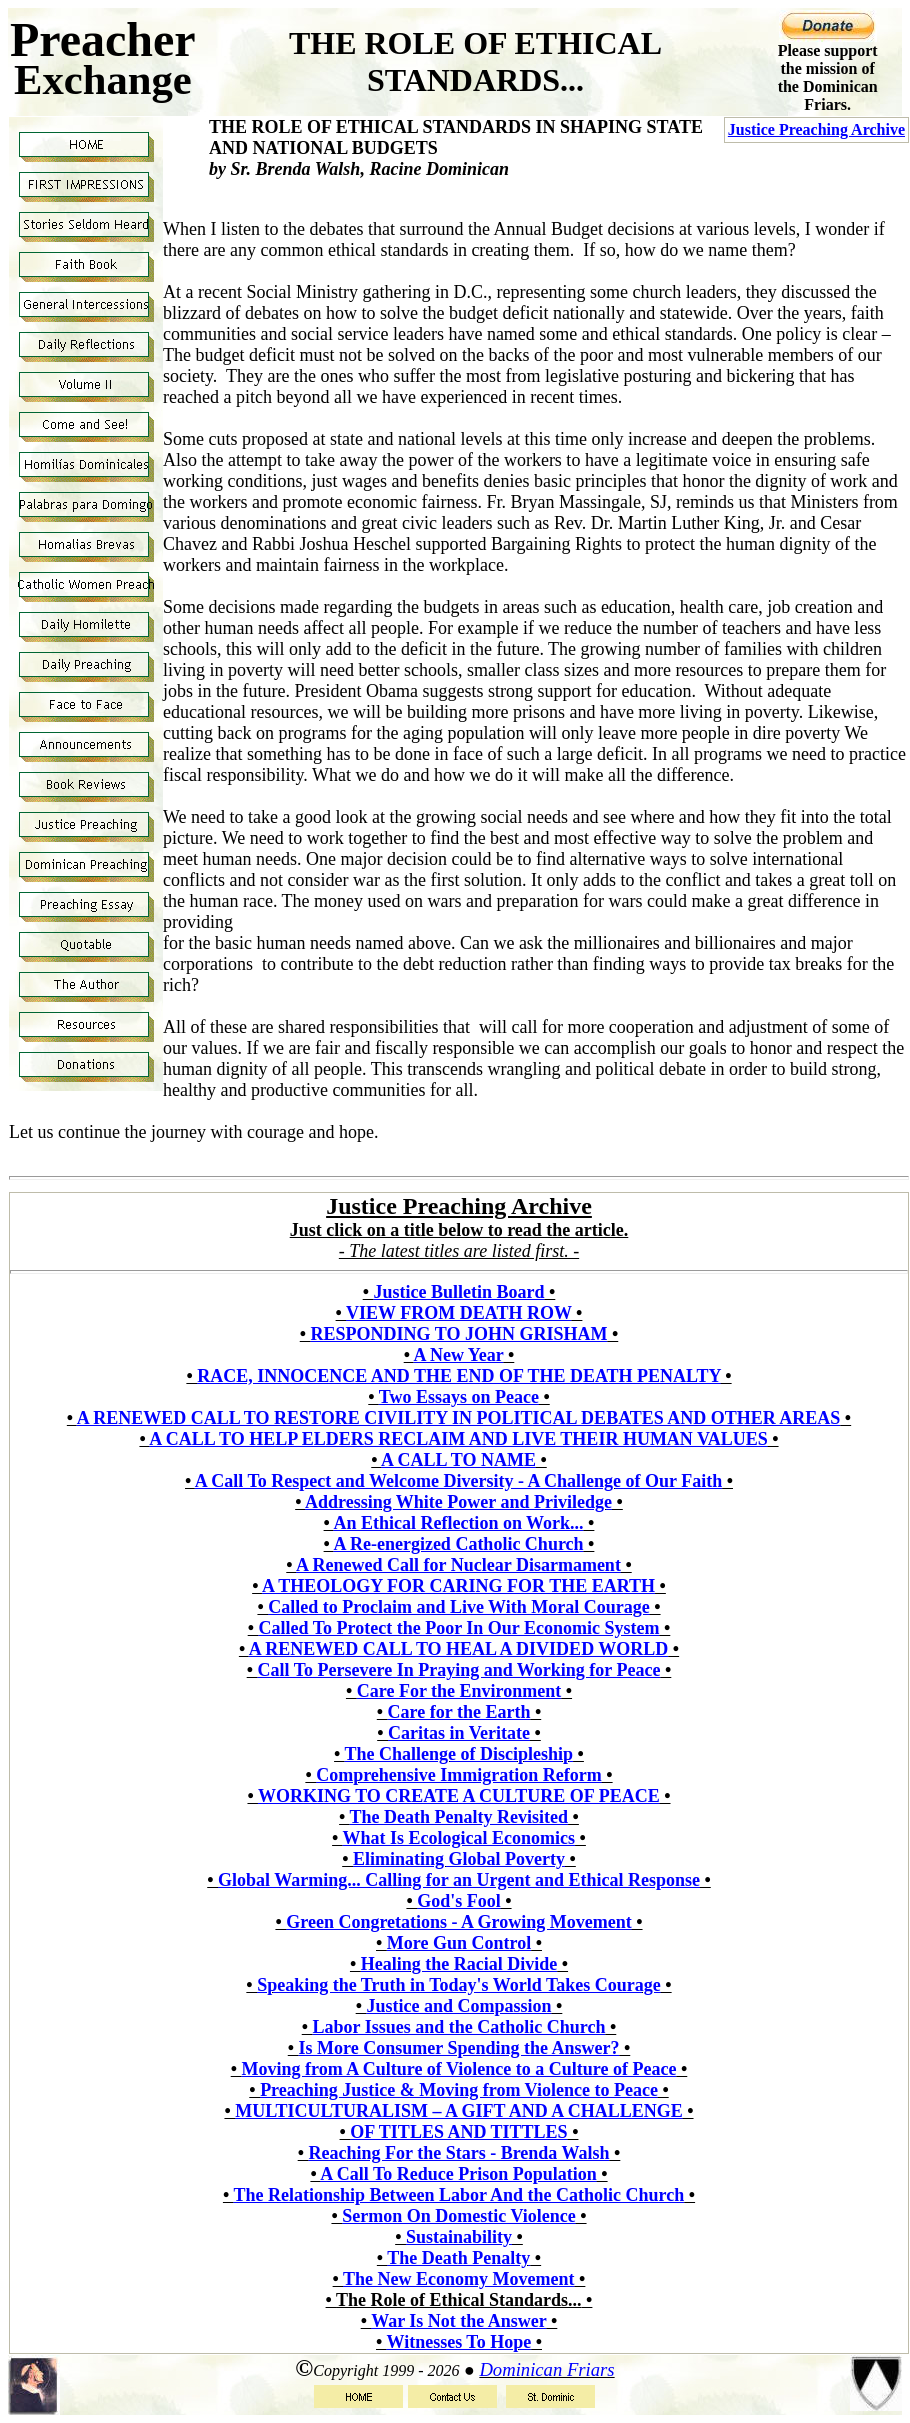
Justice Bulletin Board (458, 1292)
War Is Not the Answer (458, 2321)
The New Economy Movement (458, 2279)
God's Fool (459, 1901)
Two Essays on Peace (459, 1397)
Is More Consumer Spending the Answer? (459, 2048)
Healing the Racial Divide (459, 1964)
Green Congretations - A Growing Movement (458, 1922)
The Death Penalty (458, 2258)
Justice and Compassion (458, 2006)
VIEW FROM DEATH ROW (459, 1313)
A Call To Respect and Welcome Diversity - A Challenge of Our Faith (458, 1481)
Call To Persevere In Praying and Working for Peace (459, 1670)
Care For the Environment (459, 1691)
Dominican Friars (546, 2369)
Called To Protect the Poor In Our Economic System (459, 1628)
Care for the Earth (459, 1712)
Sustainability (459, 2237)
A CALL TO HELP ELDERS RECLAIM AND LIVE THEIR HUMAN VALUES (458, 1439)
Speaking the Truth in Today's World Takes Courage (459, 1985)
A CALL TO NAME (458, 1460)
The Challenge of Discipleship (459, 1754)
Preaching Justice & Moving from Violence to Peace (459, 2090)
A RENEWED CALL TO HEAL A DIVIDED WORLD (459, 1649)
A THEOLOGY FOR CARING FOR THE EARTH (458, 1586)
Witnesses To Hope (458, 2342)
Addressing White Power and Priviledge (458, 1502)
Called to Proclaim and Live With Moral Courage (458, 1607)
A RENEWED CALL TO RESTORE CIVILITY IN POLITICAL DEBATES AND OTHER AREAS (459, 1418)
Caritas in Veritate (459, 1733)
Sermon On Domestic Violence (458, 2216)
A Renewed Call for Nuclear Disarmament (458, 1565)
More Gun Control (459, 1943)
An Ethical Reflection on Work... (458, 1523)
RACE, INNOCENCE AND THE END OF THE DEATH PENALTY (459, 1376)
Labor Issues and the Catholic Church (459, 2027)
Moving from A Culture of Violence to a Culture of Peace (459, 2069)
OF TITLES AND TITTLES (458, 2132)
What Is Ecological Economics (459, 1838)
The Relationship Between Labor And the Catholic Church (458, 2195)
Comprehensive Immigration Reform (459, 1775)
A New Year (459, 1355)
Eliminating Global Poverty (459, 1859)
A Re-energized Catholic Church (458, 1544)
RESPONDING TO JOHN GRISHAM (459, 1334)
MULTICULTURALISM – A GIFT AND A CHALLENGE (458, 2111)
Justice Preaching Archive (816, 129)
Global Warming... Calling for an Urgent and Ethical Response (459, 1880)
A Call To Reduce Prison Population (458, 2174)
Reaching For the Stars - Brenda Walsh (458, 2153)
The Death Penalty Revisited (459, 1817)
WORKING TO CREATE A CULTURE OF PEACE (459, 1796)
